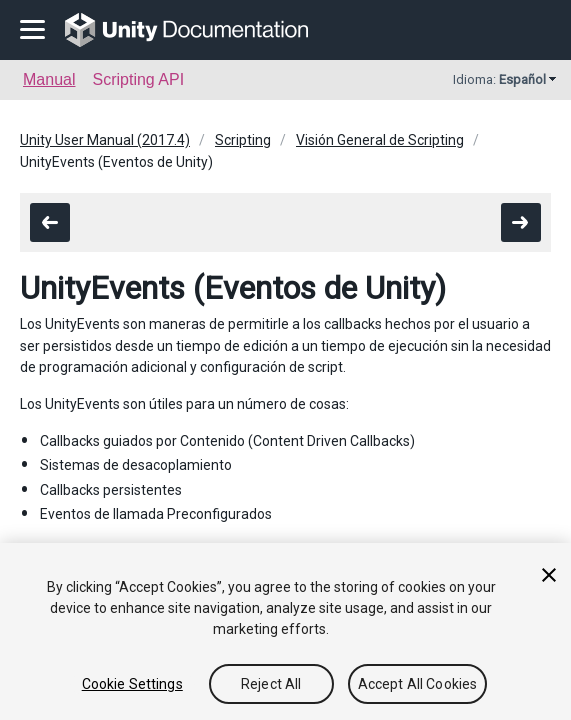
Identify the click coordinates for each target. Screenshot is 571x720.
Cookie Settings (132, 687)
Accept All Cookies (418, 687)
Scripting (243, 140)
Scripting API (138, 79)
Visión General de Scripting (380, 140)
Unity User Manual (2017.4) (105, 140)
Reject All (271, 687)
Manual (49, 79)
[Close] (549, 578)
